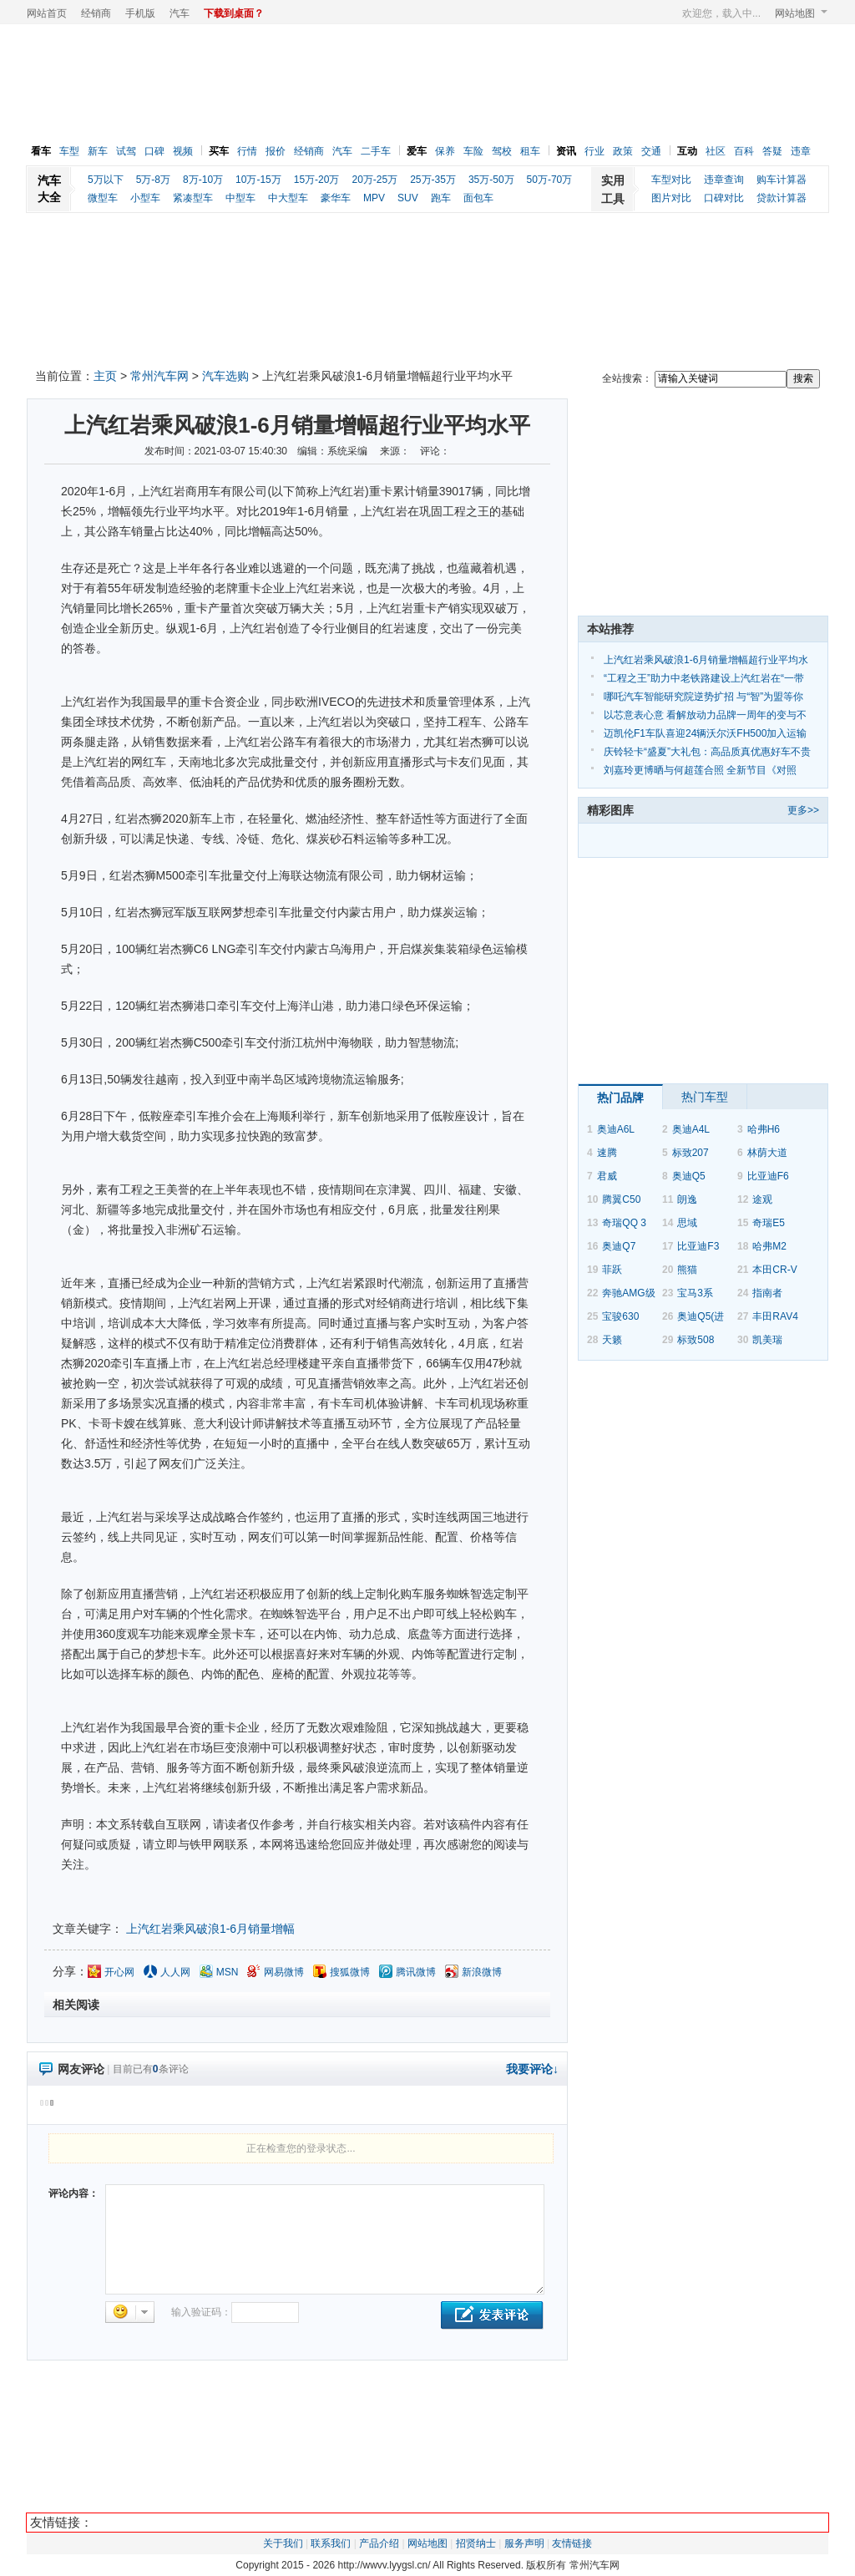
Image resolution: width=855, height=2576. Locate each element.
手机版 (140, 13)
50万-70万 (550, 179)
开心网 (119, 1972)
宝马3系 (695, 1293)
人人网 (175, 1972)
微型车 (103, 198)
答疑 (772, 151)
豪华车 (336, 198)
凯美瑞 (767, 1340)
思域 (687, 1223)
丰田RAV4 (774, 1316)
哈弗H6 (763, 1129)
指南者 (767, 1293)
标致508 (695, 1340)
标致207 (690, 1153)
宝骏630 (620, 1316)
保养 (445, 151)
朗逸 (687, 1199)
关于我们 (283, 2543)
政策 (623, 151)
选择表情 (129, 2312)
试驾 (126, 151)
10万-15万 (258, 179)
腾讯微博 (416, 1972)
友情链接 (572, 2543)
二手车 (376, 151)
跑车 (441, 198)
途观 (762, 1199)
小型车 (145, 198)
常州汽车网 (159, 376)
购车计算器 (781, 179)
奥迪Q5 (689, 1176)
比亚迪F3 (698, 1246)
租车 (530, 151)
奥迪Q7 (618, 1246)
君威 (607, 1176)
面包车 (478, 198)
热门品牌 (620, 1097)
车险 (473, 151)
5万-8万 (153, 179)
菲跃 (612, 1269)
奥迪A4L (691, 1129)
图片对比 (671, 198)
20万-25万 (374, 179)
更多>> (803, 810)
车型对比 (671, 179)
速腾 (607, 1153)
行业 (594, 151)
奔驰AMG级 (628, 1293)
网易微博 (284, 1972)
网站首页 (47, 13)
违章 (801, 151)
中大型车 (288, 198)
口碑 (154, 151)
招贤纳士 (476, 2543)
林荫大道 (767, 1153)
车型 (69, 151)
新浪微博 (482, 1972)
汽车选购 (225, 376)
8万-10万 (203, 179)
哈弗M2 (769, 1246)
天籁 (612, 1340)
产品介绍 (379, 2543)
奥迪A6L (616, 1129)
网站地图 (801, 13)
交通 (651, 151)
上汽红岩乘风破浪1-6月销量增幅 (210, 1928)
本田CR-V (774, 1269)
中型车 (240, 198)
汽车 (179, 13)
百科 (744, 151)
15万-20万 (317, 179)
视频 (183, 151)
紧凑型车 (193, 198)
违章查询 (724, 179)
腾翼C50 (621, 1199)
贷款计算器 (781, 198)
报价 (276, 151)
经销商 (96, 13)
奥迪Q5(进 (700, 1316)
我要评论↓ (532, 2069)
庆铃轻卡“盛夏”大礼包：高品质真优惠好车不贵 (707, 752)
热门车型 (704, 1096)
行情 (247, 151)
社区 (716, 151)
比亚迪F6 (768, 1176)
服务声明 (524, 2543)
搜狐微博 (350, 1972)
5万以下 (106, 179)
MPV (374, 198)
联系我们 (331, 2543)
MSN (227, 1972)
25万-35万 (433, 179)
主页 (105, 376)
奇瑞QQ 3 (624, 1223)
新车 (98, 151)
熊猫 (687, 1269)
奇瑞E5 (768, 1223)
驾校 (502, 151)
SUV (407, 198)
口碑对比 (724, 198)
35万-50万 (491, 179)
